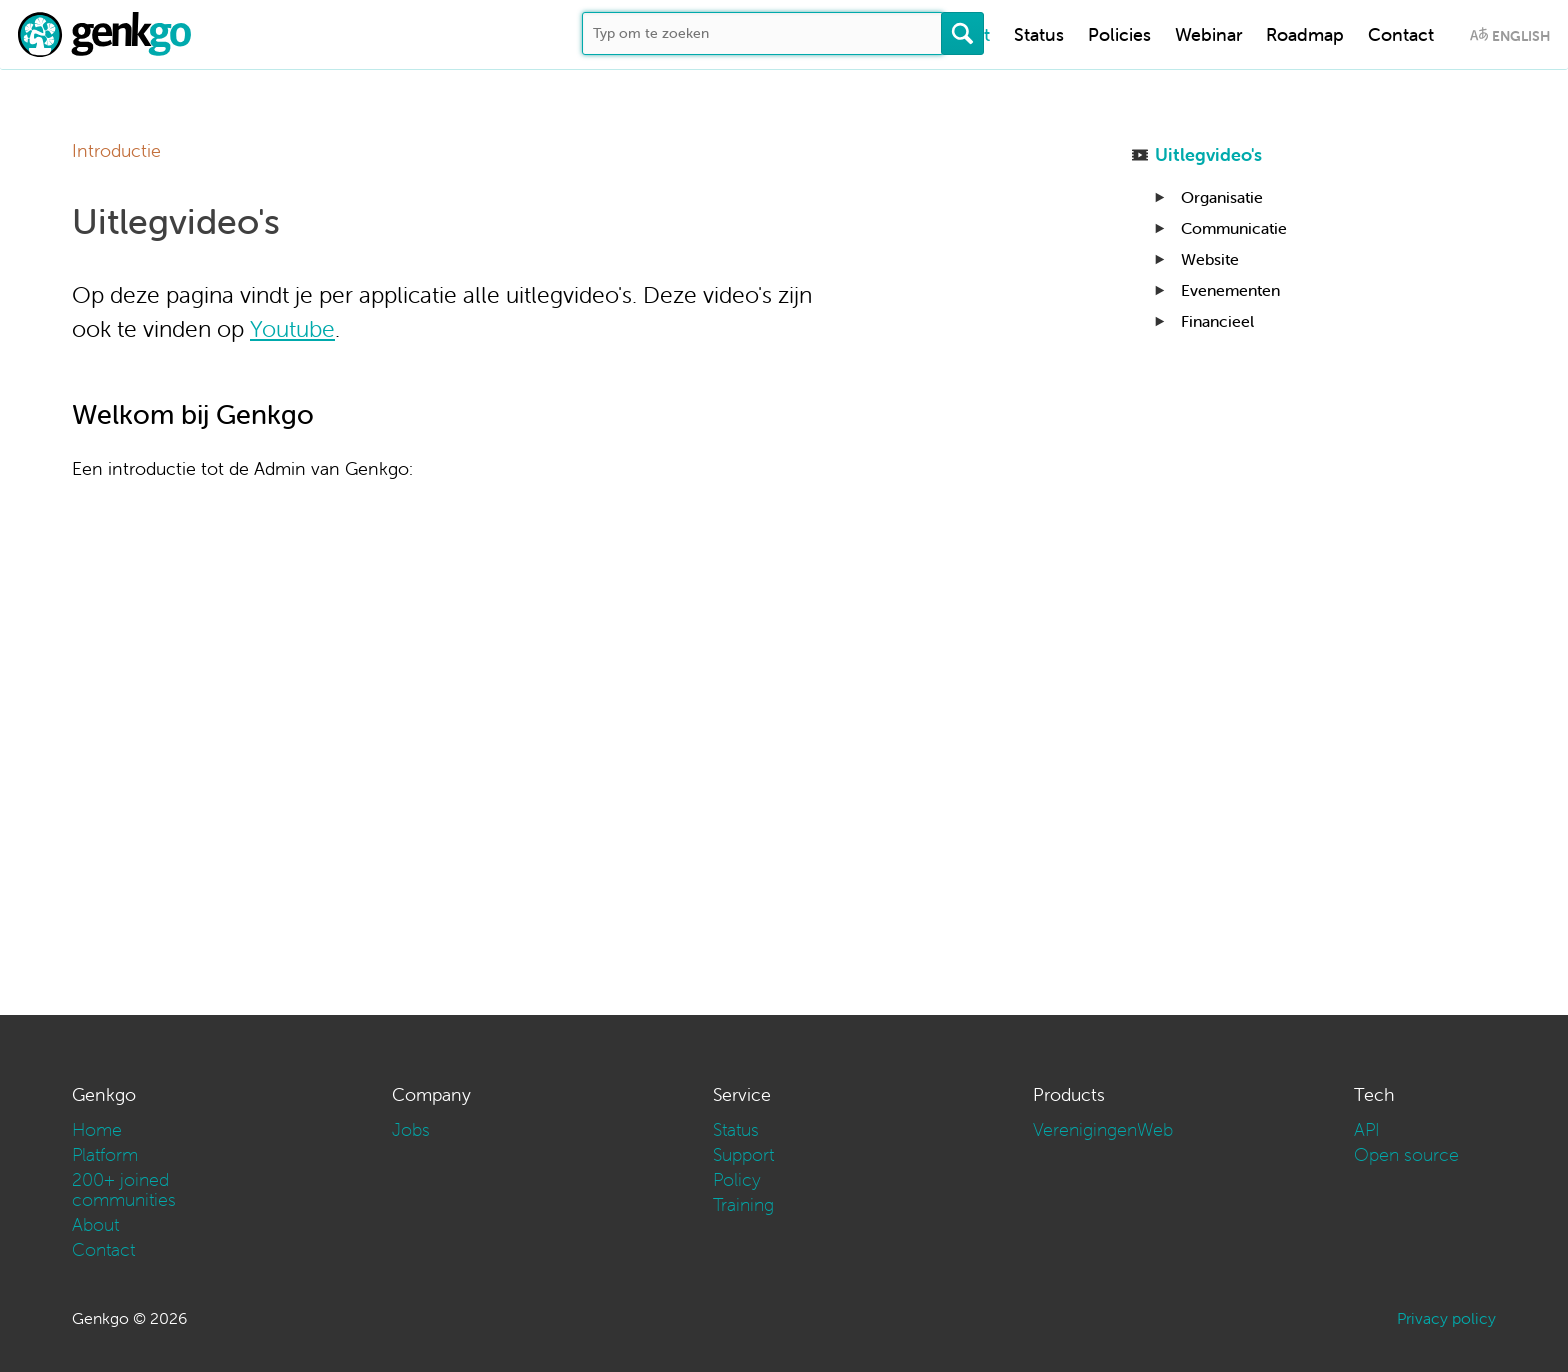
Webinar (1208, 34)
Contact (1401, 34)
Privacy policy (1446, 1318)
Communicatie (1234, 228)
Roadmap (1305, 34)
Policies (1119, 34)
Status (1039, 34)
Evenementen (1230, 290)
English (1521, 36)
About (95, 1224)
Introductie (116, 150)
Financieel (1217, 321)
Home (97, 1129)
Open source (1406, 1154)
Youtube (292, 329)
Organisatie (1222, 197)
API (1367, 1129)
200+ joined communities (124, 1189)
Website (1210, 259)
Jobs (411, 1129)
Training (743, 1204)
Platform (105, 1154)
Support (743, 1154)
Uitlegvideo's (1208, 154)
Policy (737, 1179)
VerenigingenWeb (1103, 1129)
